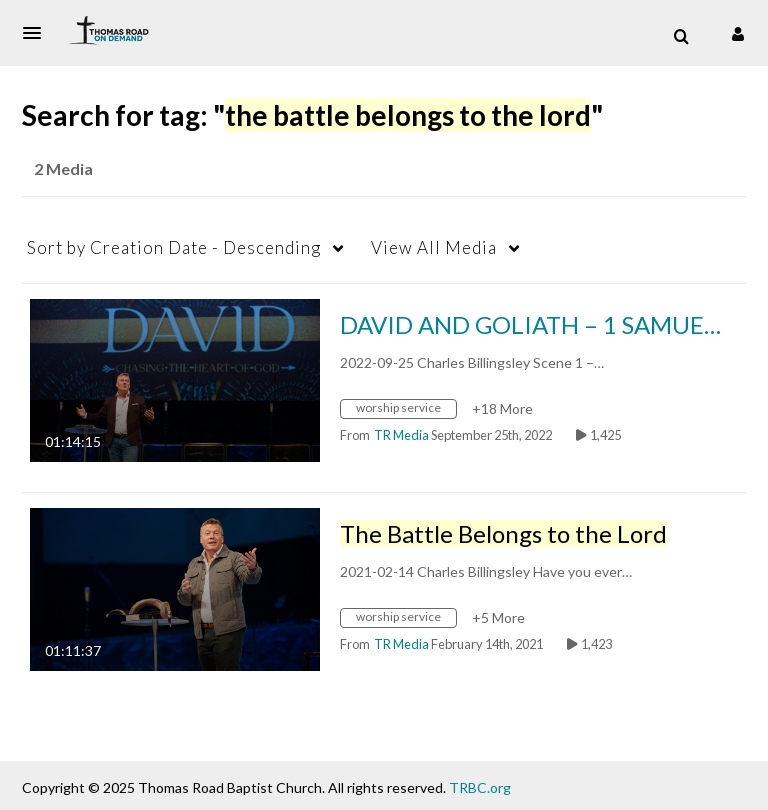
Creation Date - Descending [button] (174, 247)
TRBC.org (480, 787)
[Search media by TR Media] (401, 435)
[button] (38, 33)
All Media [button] (434, 247)
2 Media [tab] (63, 168)
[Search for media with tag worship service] (406, 411)
